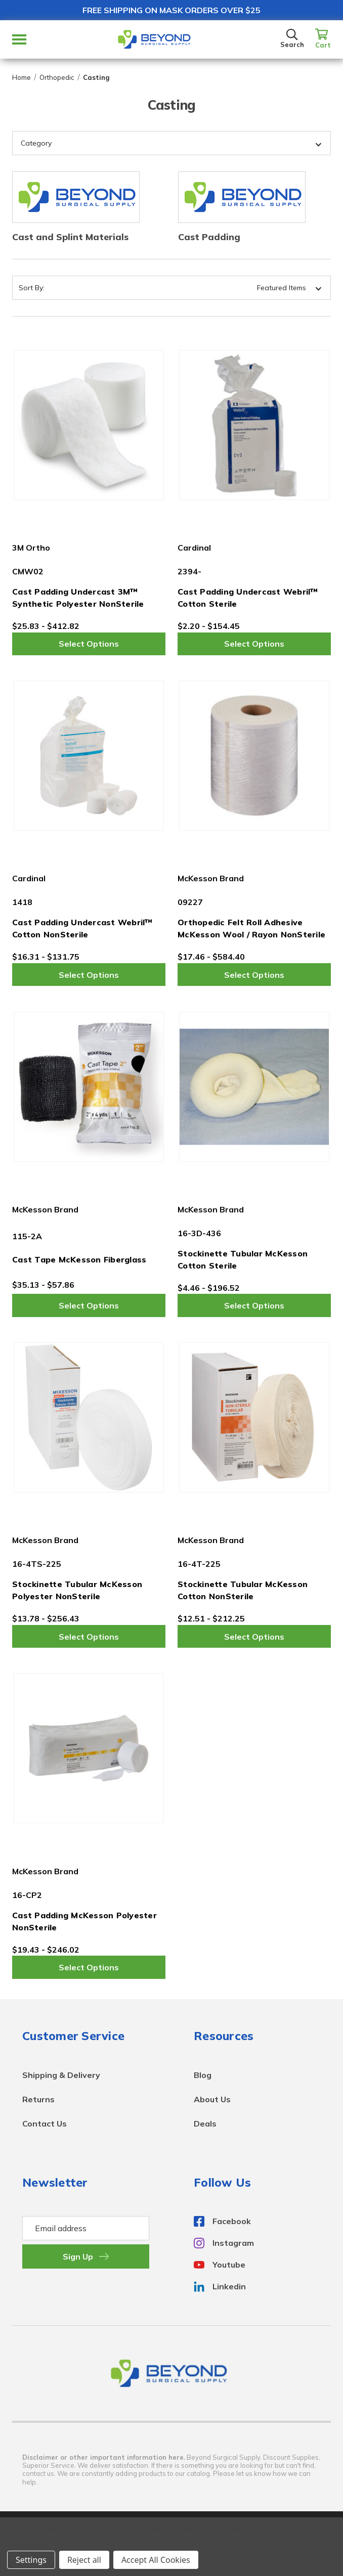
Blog (202, 2075)
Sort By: (32, 287)
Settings (31, 2559)
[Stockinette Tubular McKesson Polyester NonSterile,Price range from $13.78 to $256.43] (89, 1417)
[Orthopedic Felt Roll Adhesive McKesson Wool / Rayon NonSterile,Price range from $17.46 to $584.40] (254, 755)
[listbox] (249, 287)
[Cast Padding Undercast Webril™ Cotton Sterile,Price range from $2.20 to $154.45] (254, 425)
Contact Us (44, 2123)
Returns (38, 2099)
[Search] (292, 39)
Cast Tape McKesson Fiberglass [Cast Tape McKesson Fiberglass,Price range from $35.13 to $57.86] (79, 1259)
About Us (212, 2099)
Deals (205, 2123)
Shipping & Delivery (61, 2075)
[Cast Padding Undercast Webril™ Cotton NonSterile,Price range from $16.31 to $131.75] (89, 755)
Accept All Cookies (155, 2559)
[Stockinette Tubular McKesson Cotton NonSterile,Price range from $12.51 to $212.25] (254, 1417)
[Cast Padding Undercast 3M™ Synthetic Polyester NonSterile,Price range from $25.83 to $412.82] (89, 425)
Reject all (84, 2559)
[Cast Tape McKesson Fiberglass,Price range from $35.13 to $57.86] (89, 1086)
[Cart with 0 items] (323, 39)
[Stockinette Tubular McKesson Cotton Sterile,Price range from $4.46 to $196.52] (254, 1086)
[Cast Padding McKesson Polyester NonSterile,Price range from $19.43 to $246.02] (89, 1748)
